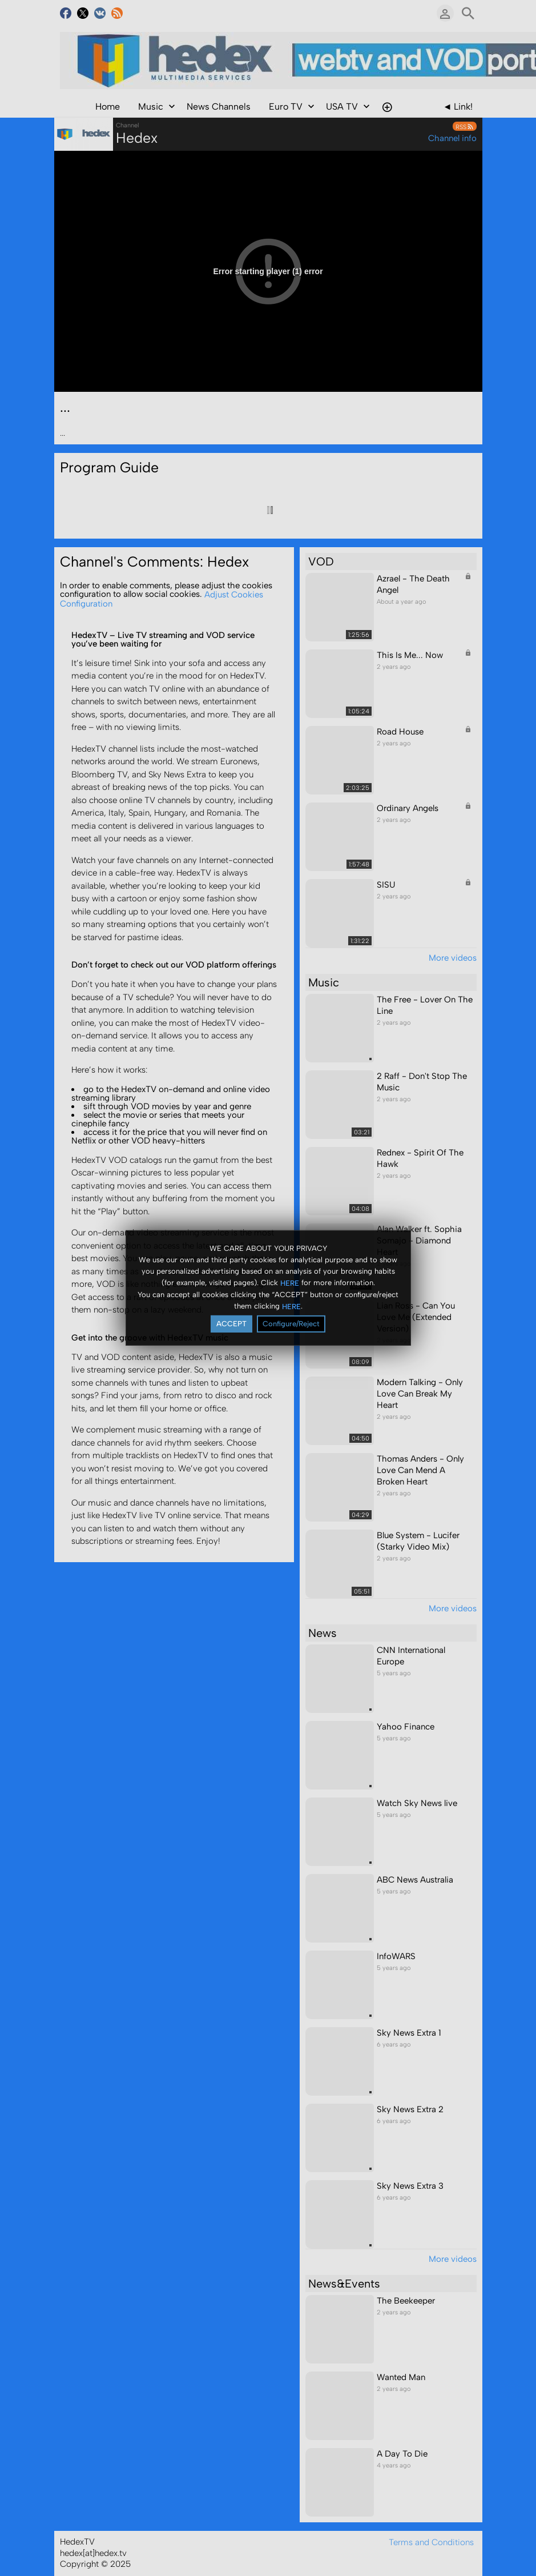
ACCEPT (231, 1323)
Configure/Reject (291, 1323)
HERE (289, 1282)
